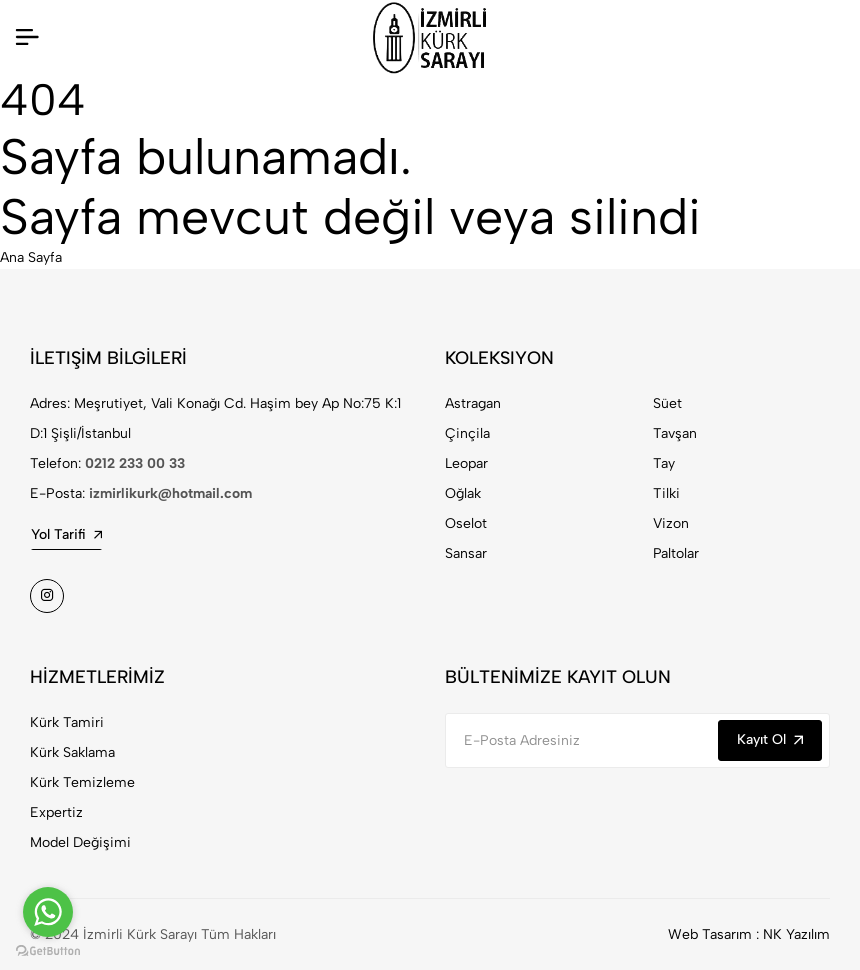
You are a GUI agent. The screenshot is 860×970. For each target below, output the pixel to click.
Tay (664, 463)
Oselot (466, 523)
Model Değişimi (80, 842)
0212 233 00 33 (135, 463)
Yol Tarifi (66, 534)
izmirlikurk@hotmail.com (170, 493)
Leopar (466, 463)
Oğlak (463, 493)
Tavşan (675, 433)
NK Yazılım (796, 934)
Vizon (671, 523)
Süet (667, 403)
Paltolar (676, 553)
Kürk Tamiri (67, 722)
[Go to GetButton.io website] (48, 950)
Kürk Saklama (72, 752)
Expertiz (56, 812)
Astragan (473, 403)
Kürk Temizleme (82, 782)
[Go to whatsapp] (48, 912)
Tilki (666, 493)
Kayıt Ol (770, 739)
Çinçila (467, 433)
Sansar (466, 553)
